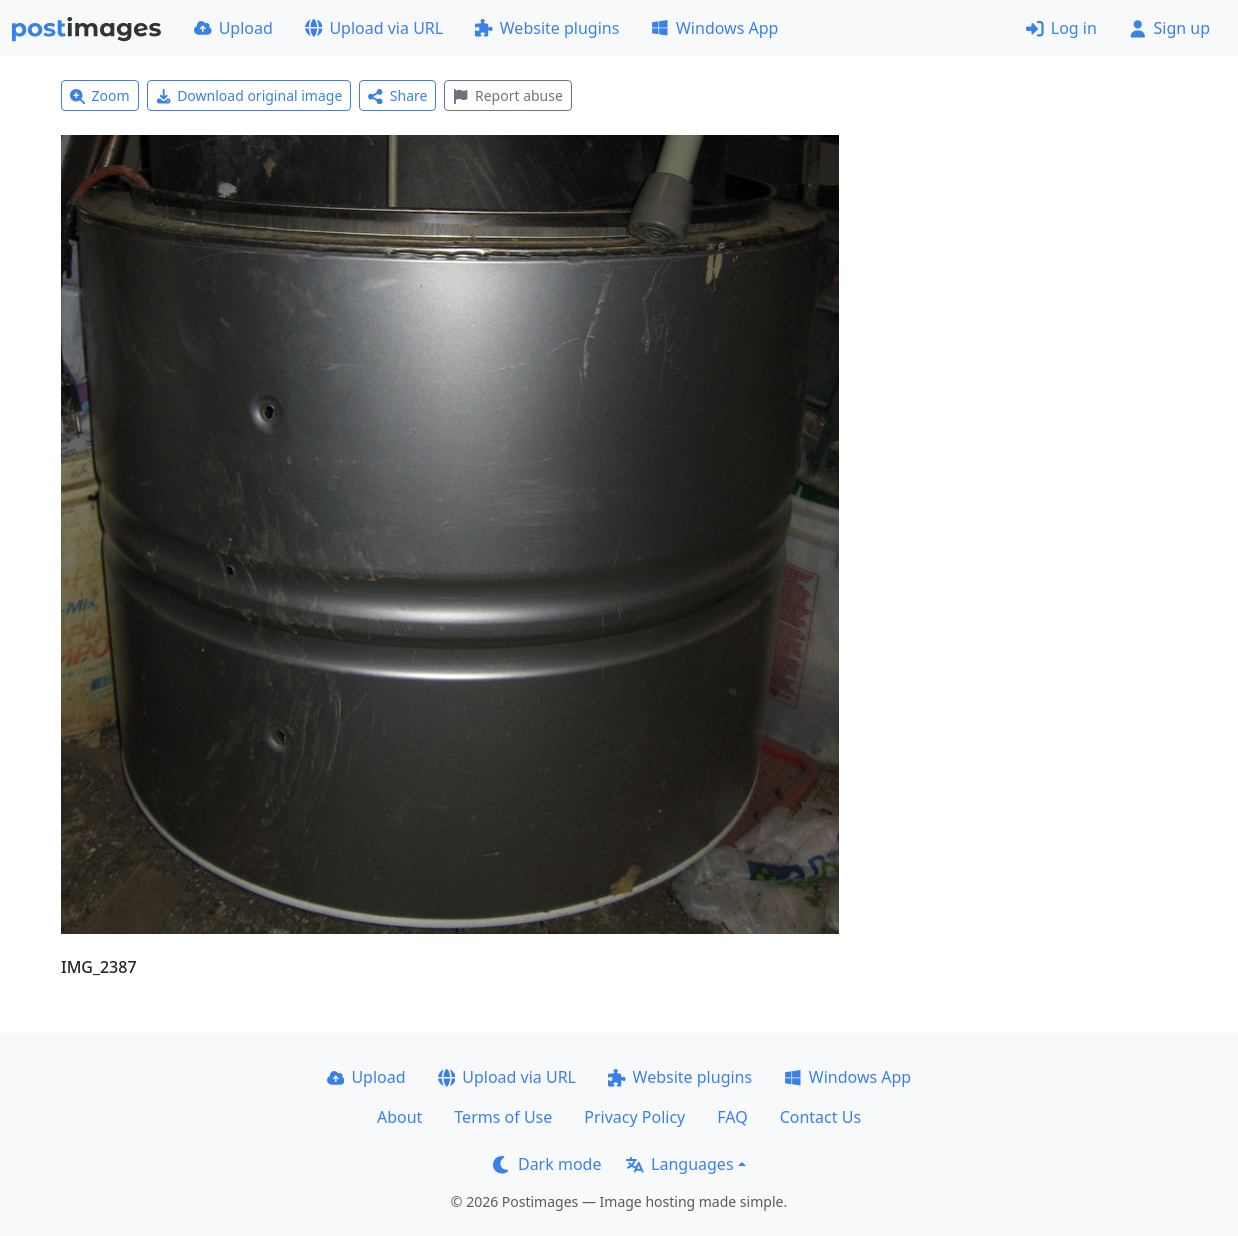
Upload (233, 28)
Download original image (249, 95)
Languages (679, 1164)
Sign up (1169, 28)
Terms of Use (503, 1117)
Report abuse (507, 95)
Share (397, 95)
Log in (1061, 28)
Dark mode (547, 1164)
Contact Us (820, 1117)
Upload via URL (374, 28)
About (399, 1117)
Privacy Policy (634, 1117)
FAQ (732, 1117)
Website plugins (547, 28)
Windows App (714, 28)
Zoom (100, 95)
